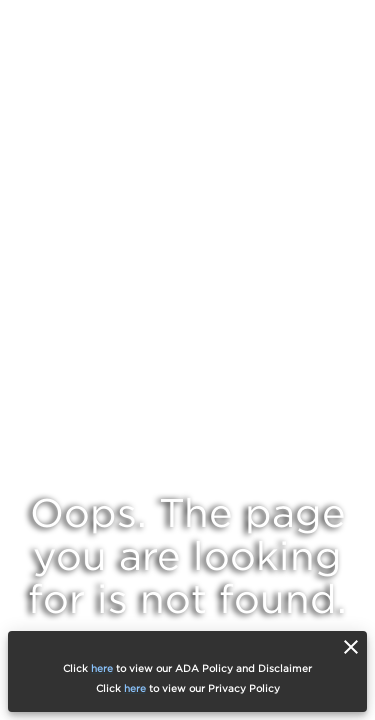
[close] (351, 647)
